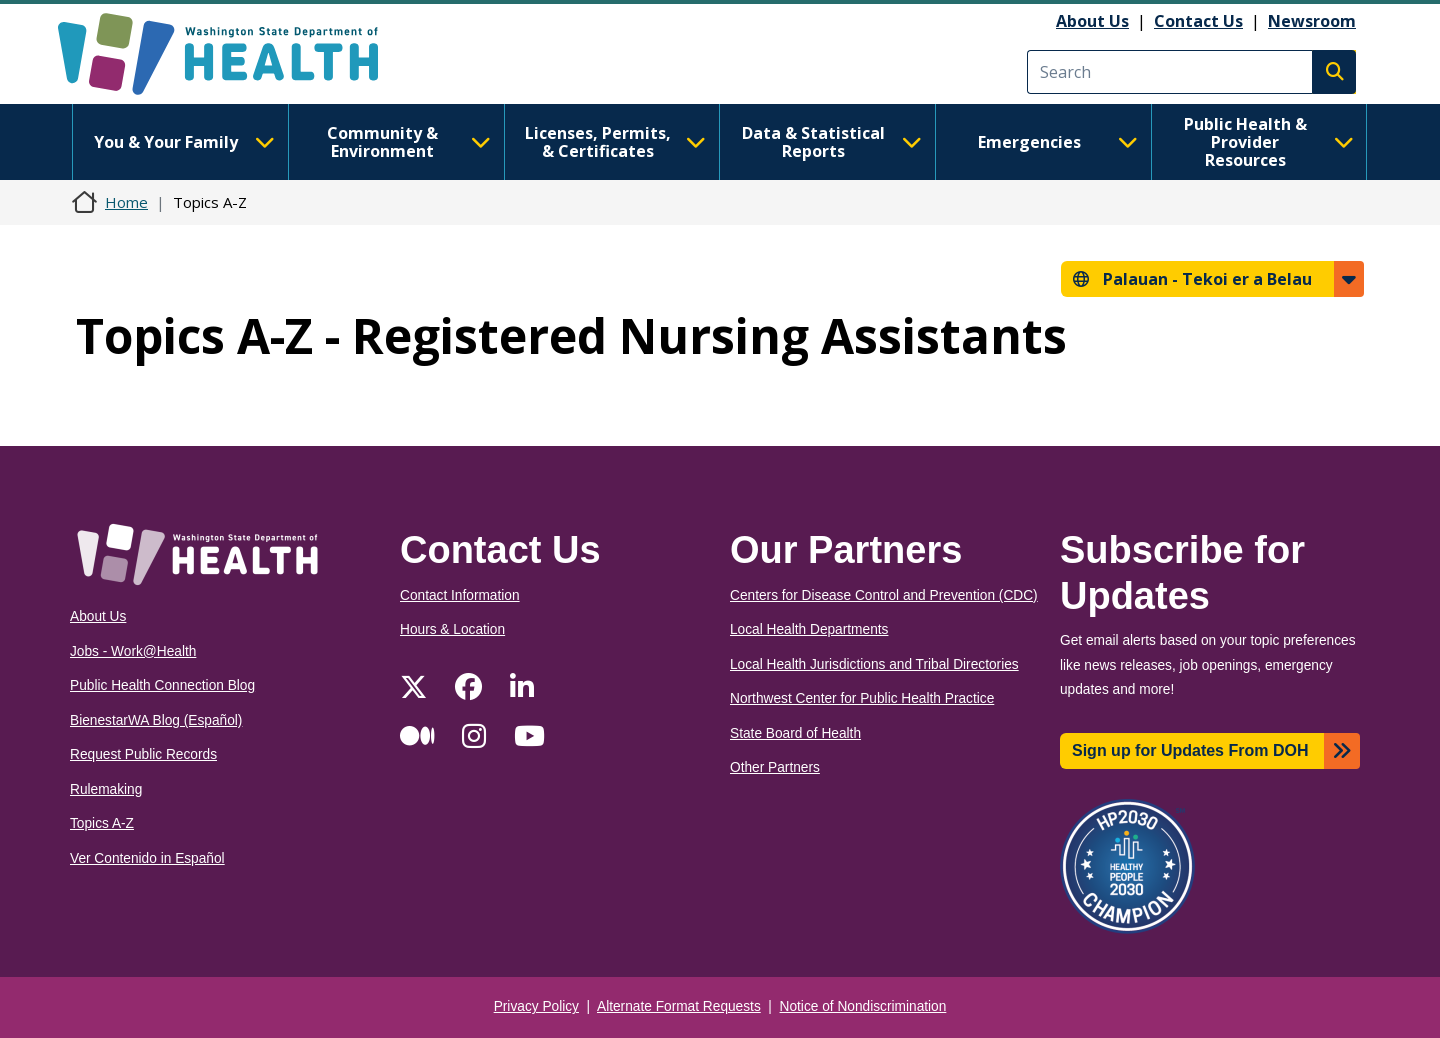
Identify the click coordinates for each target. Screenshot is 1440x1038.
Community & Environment (409, 142)
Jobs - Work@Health (133, 651)
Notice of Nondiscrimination (863, 1006)
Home (126, 202)
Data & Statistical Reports (832, 142)
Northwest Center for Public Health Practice (862, 698)
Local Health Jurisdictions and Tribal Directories (874, 664)
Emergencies (1058, 142)
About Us (1092, 21)
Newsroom (1312, 21)
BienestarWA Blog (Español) (156, 720)
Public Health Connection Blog (162, 685)
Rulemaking (106, 789)
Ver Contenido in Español (147, 858)
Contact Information (460, 595)
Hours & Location (452, 629)
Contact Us (1198, 21)
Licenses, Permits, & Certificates (615, 142)
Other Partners (775, 767)
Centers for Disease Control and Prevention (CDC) (884, 595)
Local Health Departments (809, 629)
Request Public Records (143, 754)
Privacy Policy (536, 1006)
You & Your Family (184, 142)
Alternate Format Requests (679, 1006)
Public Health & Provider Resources (1269, 142)
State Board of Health (795, 733)
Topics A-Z (102, 823)
